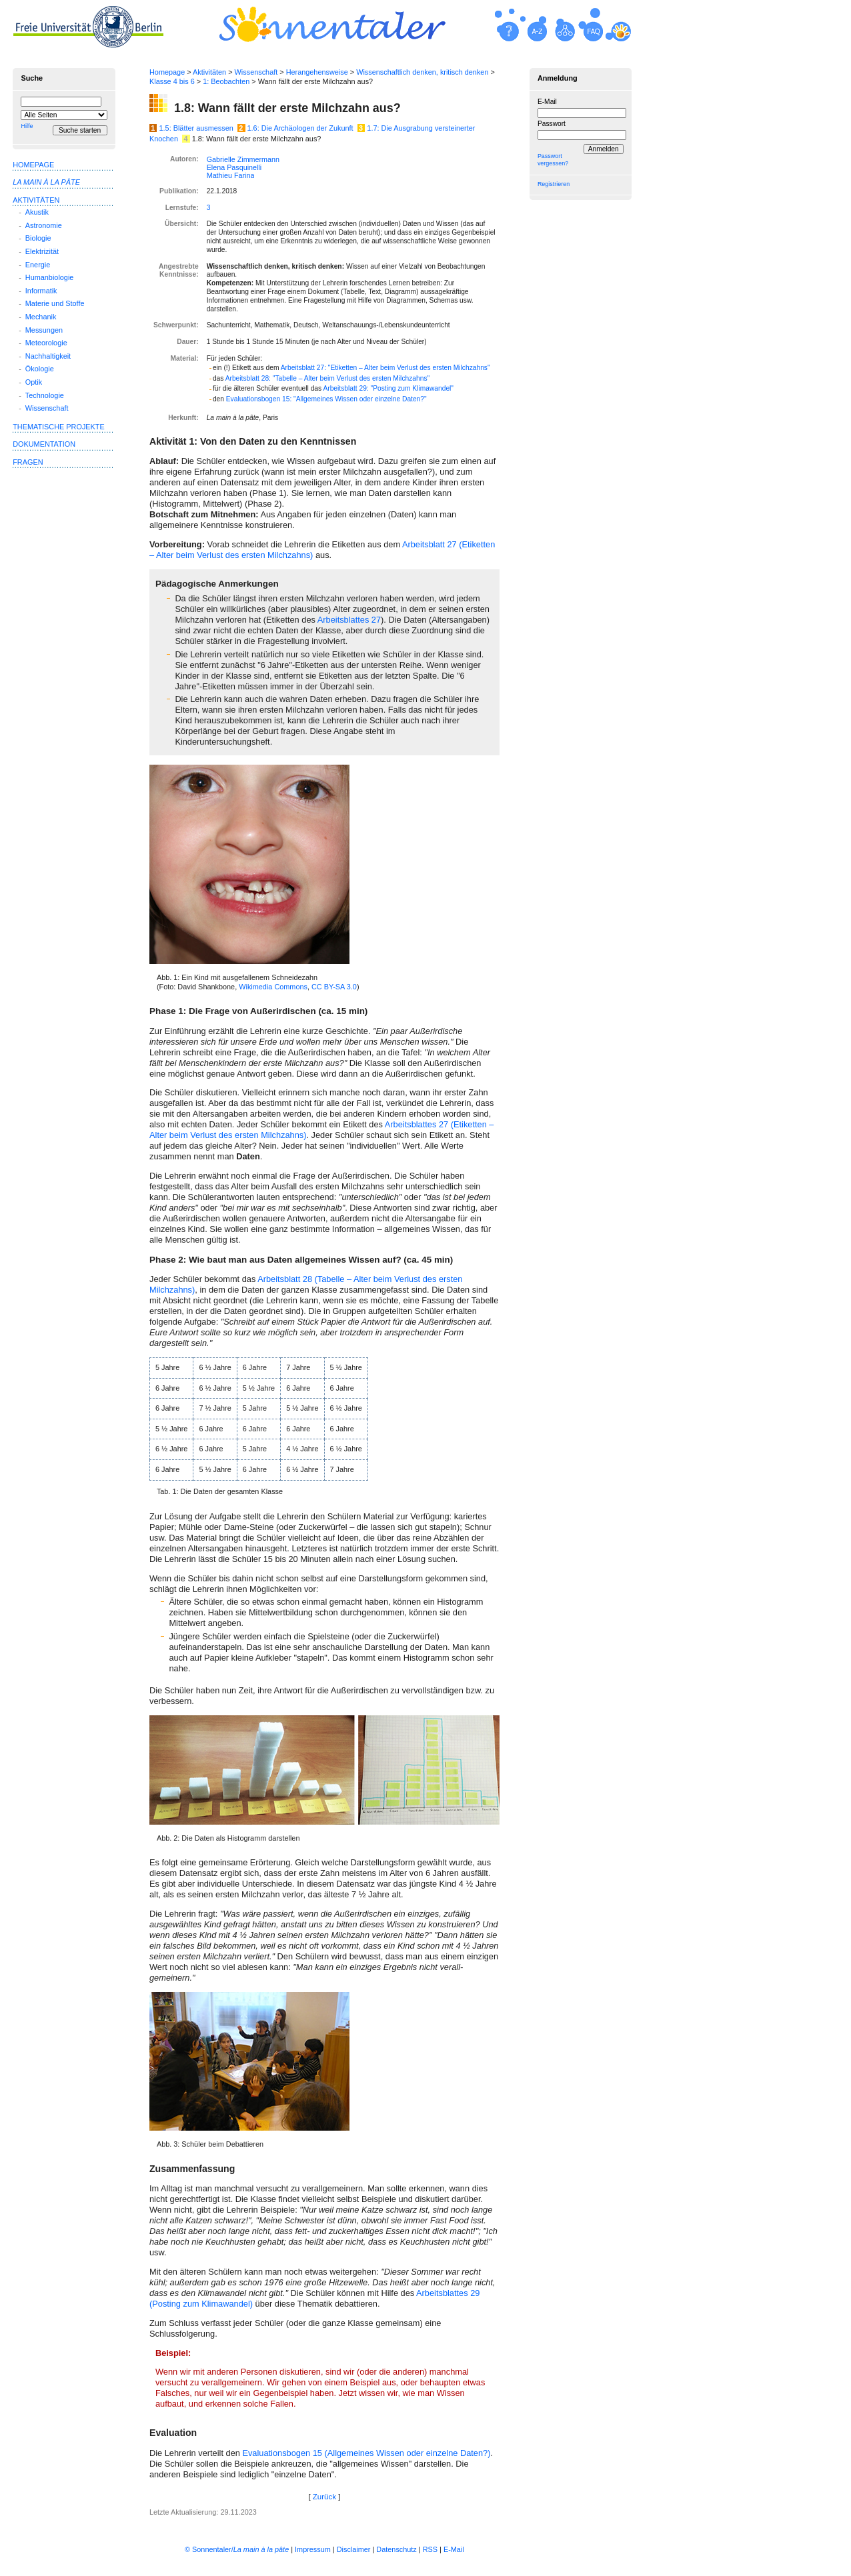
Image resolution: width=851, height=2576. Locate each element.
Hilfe (27, 126)
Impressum (313, 2549)
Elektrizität (42, 251)
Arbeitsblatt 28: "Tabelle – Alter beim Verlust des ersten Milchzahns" (327, 378)
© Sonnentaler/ (237, 2549)
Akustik (37, 212)
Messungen (44, 330)
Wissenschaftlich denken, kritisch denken (422, 72)
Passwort (552, 123)
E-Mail (547, 101)
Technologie (44, 395)
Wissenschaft (256, 72)
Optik (33, 382)
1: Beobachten (226, 81)
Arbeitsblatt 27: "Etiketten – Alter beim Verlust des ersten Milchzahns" (385, 367)
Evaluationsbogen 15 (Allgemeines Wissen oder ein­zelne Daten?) (366, 2453)
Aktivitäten (209, 72)
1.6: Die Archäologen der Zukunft (300, 128)
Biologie (38, 238)
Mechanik (41, 317)
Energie (37, 265)
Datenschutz (396, 2549)
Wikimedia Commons (273, 987)
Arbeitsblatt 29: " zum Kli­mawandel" (388, 388)
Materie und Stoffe (55, 303)
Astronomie (43, 225)
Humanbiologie (49, 277)
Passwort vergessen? (553, 160)
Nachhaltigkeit (48, 356)
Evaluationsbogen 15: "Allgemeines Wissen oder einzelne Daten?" (326, 399)
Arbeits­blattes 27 (349, 620)
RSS (430, 2549)
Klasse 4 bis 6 (172, 81)
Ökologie (39, 369)
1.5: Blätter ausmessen (196, 128)
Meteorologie (46, 343)
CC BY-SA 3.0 (334, 987)
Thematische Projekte (59, 427)
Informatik (41, 291)
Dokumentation (44, 444)
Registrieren (554, 184)
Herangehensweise (317, 72)
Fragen (28, 462)
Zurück (324, 2497)
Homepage (167, 72)
